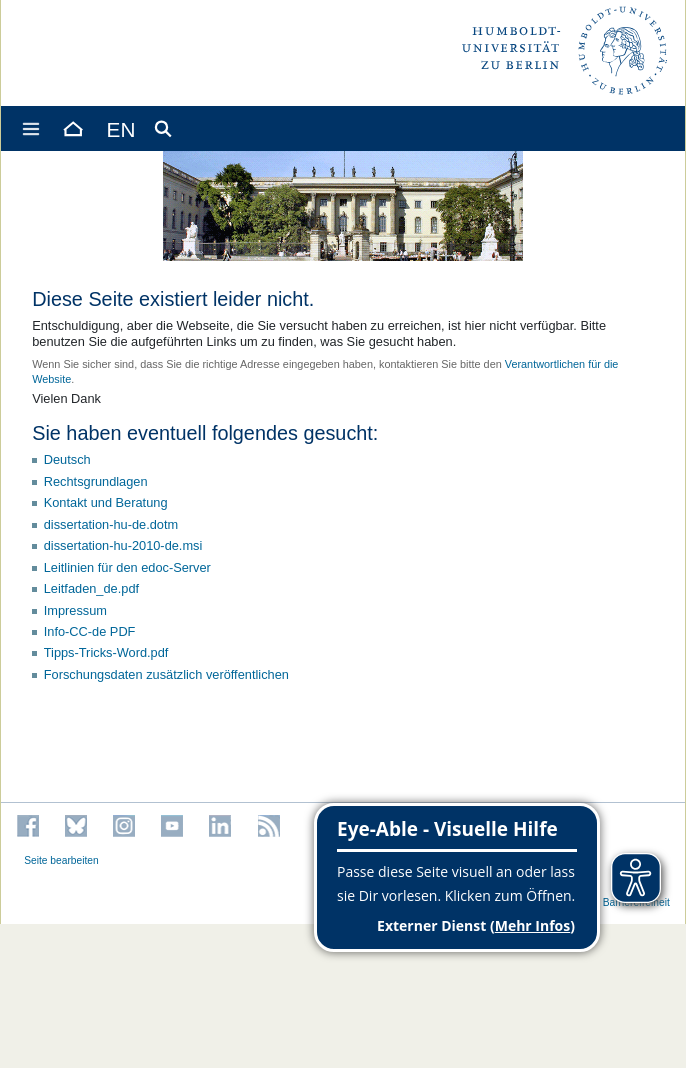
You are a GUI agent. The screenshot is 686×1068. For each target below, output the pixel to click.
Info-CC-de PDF (90, 631)
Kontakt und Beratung (106, 502)
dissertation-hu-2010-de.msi (123, 545)
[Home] (72, 128)
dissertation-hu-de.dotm (111, 524)
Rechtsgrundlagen (96, 481)
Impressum (75, 610)
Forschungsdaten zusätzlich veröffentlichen (166, 674)
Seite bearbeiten (61, 860)
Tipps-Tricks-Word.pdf (106, 652)
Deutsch (67, 459)
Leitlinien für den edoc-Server (127, 567)
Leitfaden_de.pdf (91, 588)
